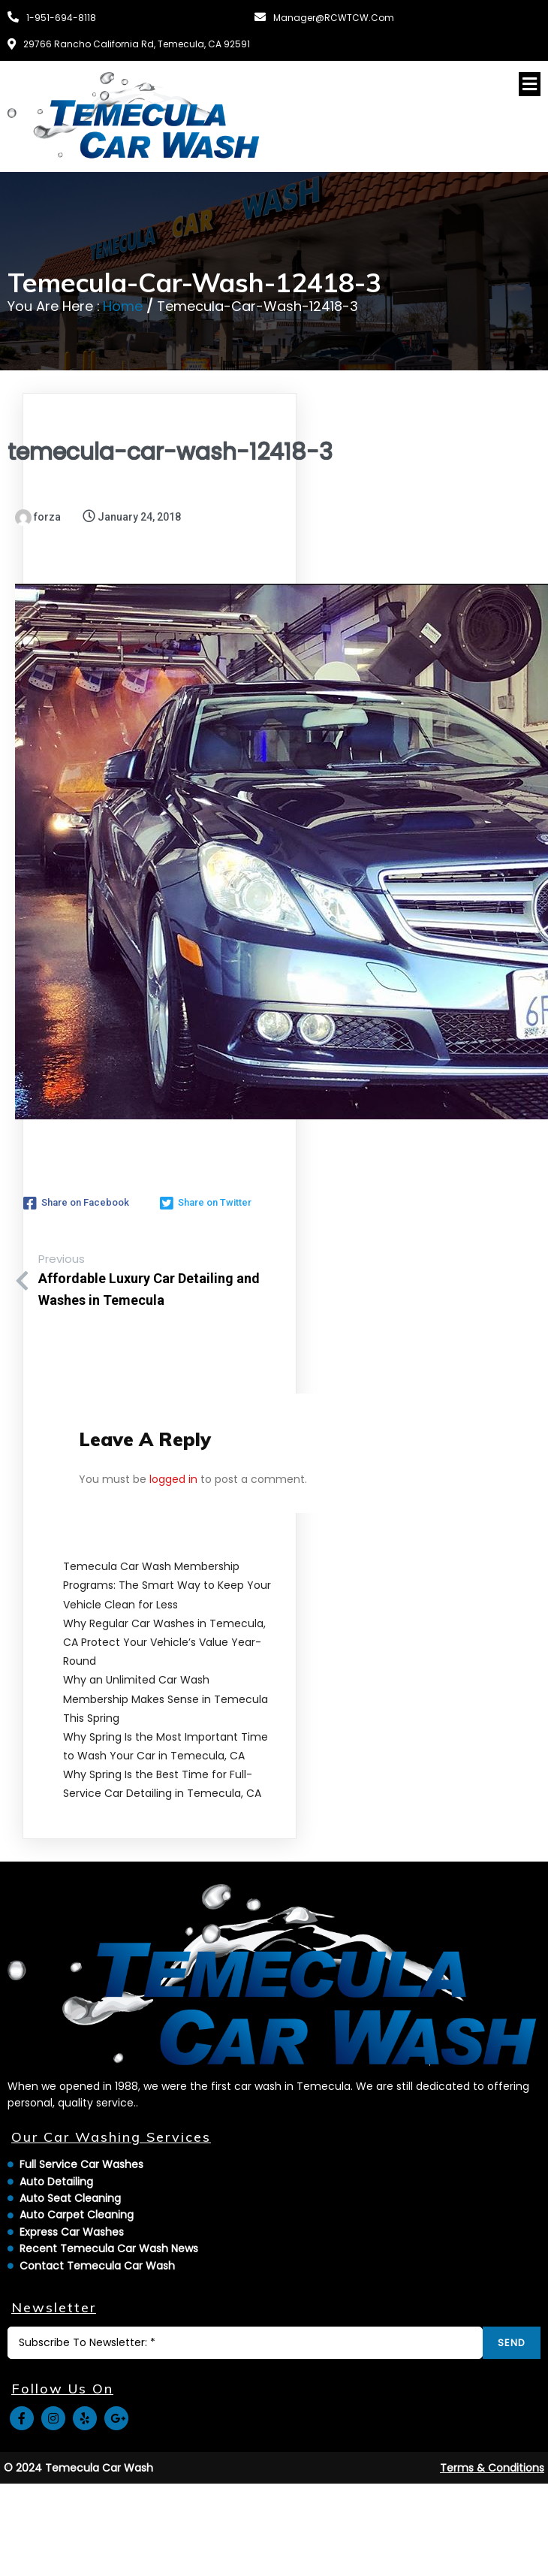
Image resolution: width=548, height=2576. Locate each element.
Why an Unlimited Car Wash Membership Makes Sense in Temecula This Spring (165, 1698)
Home (123, 306)
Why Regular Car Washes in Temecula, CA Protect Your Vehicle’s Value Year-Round (164, 1642)
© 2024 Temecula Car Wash (78, 2467)
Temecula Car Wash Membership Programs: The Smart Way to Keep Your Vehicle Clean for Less (167, 1585)
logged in (173, 1479)
